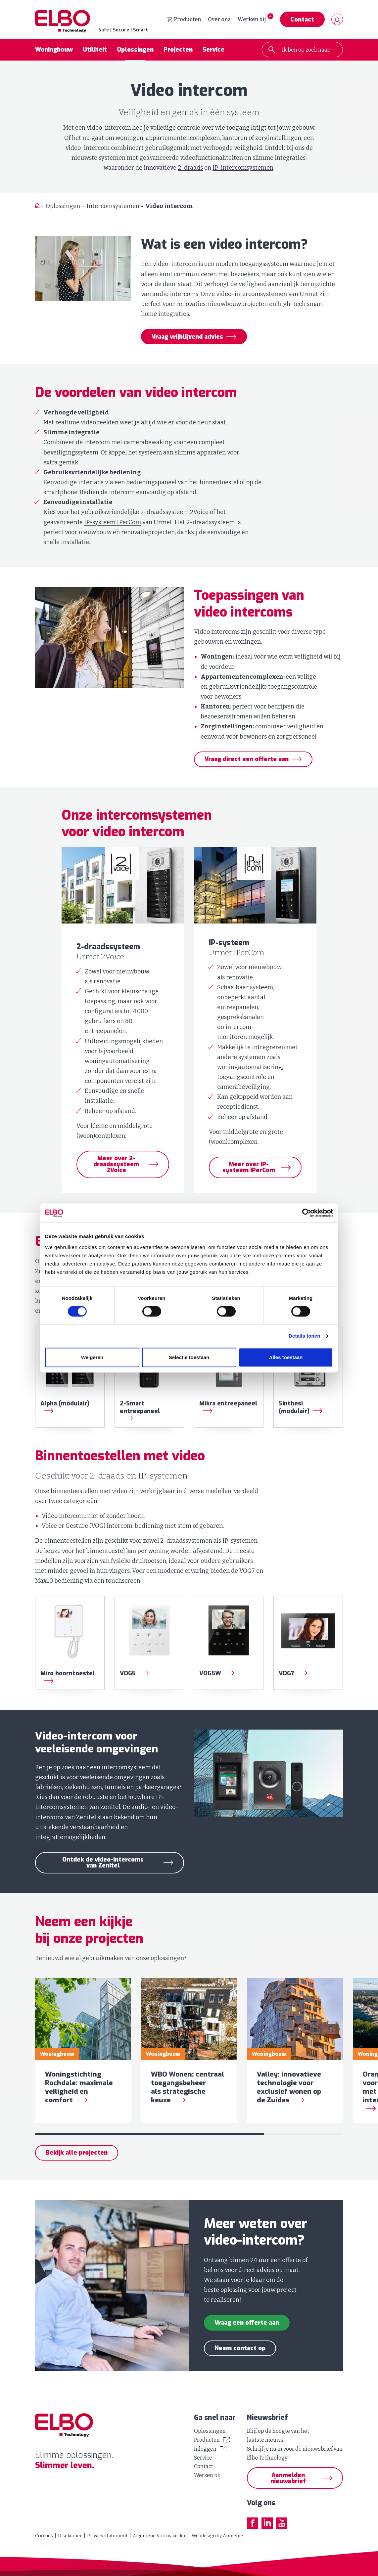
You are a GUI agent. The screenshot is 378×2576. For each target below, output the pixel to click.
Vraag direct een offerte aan (247, 760)
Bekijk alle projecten (77, 2159)
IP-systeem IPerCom (112, 523)
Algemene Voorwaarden (160, 2536)
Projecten (178, 51)
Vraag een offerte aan (246, 2329)
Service (213, 51)
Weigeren (92, 1358)
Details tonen (304, 1336)
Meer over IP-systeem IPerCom (248, 1169)
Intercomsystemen (112, 207)
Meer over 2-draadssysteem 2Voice (116, 1166)
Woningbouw (54, 51)
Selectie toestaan (189, 1358)
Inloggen (205, 2449)
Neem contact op (239, 2354)
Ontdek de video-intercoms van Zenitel (103, 1864)
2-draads (190, 169)
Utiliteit (95, 51)
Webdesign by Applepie (217, 2536)
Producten (184, 20)
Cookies (44, 2536)
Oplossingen (135, 51)
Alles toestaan (286, 1358)
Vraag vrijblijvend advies (187, 338)
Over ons (219, 20)
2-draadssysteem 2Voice (174, 513)
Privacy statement (107, 2536)
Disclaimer (70, 2536)
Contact (302, 20)
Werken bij (251, 20)
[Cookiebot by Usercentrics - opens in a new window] (304, 1213)
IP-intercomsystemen (243, 169)
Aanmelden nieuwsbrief (288, 2478)
